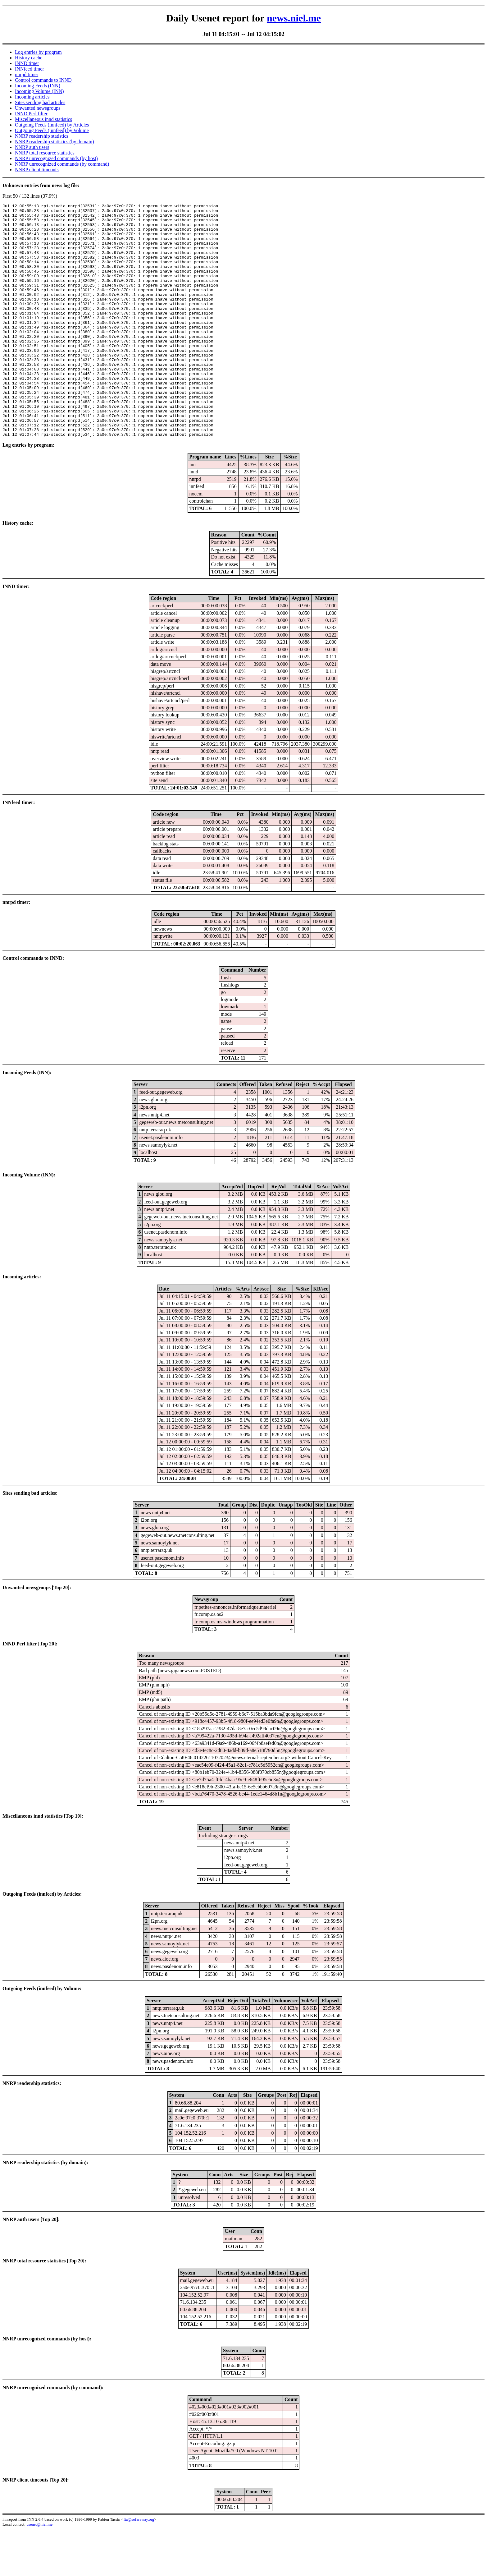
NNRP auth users (32, 147)
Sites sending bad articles (40, 102)
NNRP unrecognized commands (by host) (56, 158)
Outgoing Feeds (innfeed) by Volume (52, 130)
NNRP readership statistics (41, 136)
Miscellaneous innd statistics (43, 119)
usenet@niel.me (39, 2571)
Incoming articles (32, 96)
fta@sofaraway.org (139, 2566)
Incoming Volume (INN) (39, 91)
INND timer (27, 63)
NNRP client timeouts (37, 169)
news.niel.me (294, 18)
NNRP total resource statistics (45, 152)
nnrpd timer (26, 74)
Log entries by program (38, 52)
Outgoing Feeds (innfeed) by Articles (52, 124)
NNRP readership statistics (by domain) (54, 141)
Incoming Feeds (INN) (37, 85)
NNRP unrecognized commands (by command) (62, 164)
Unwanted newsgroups (37, 108)
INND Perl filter (31, 113)
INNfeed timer (29, 68)
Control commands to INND (43, 80)
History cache (28, 57)
